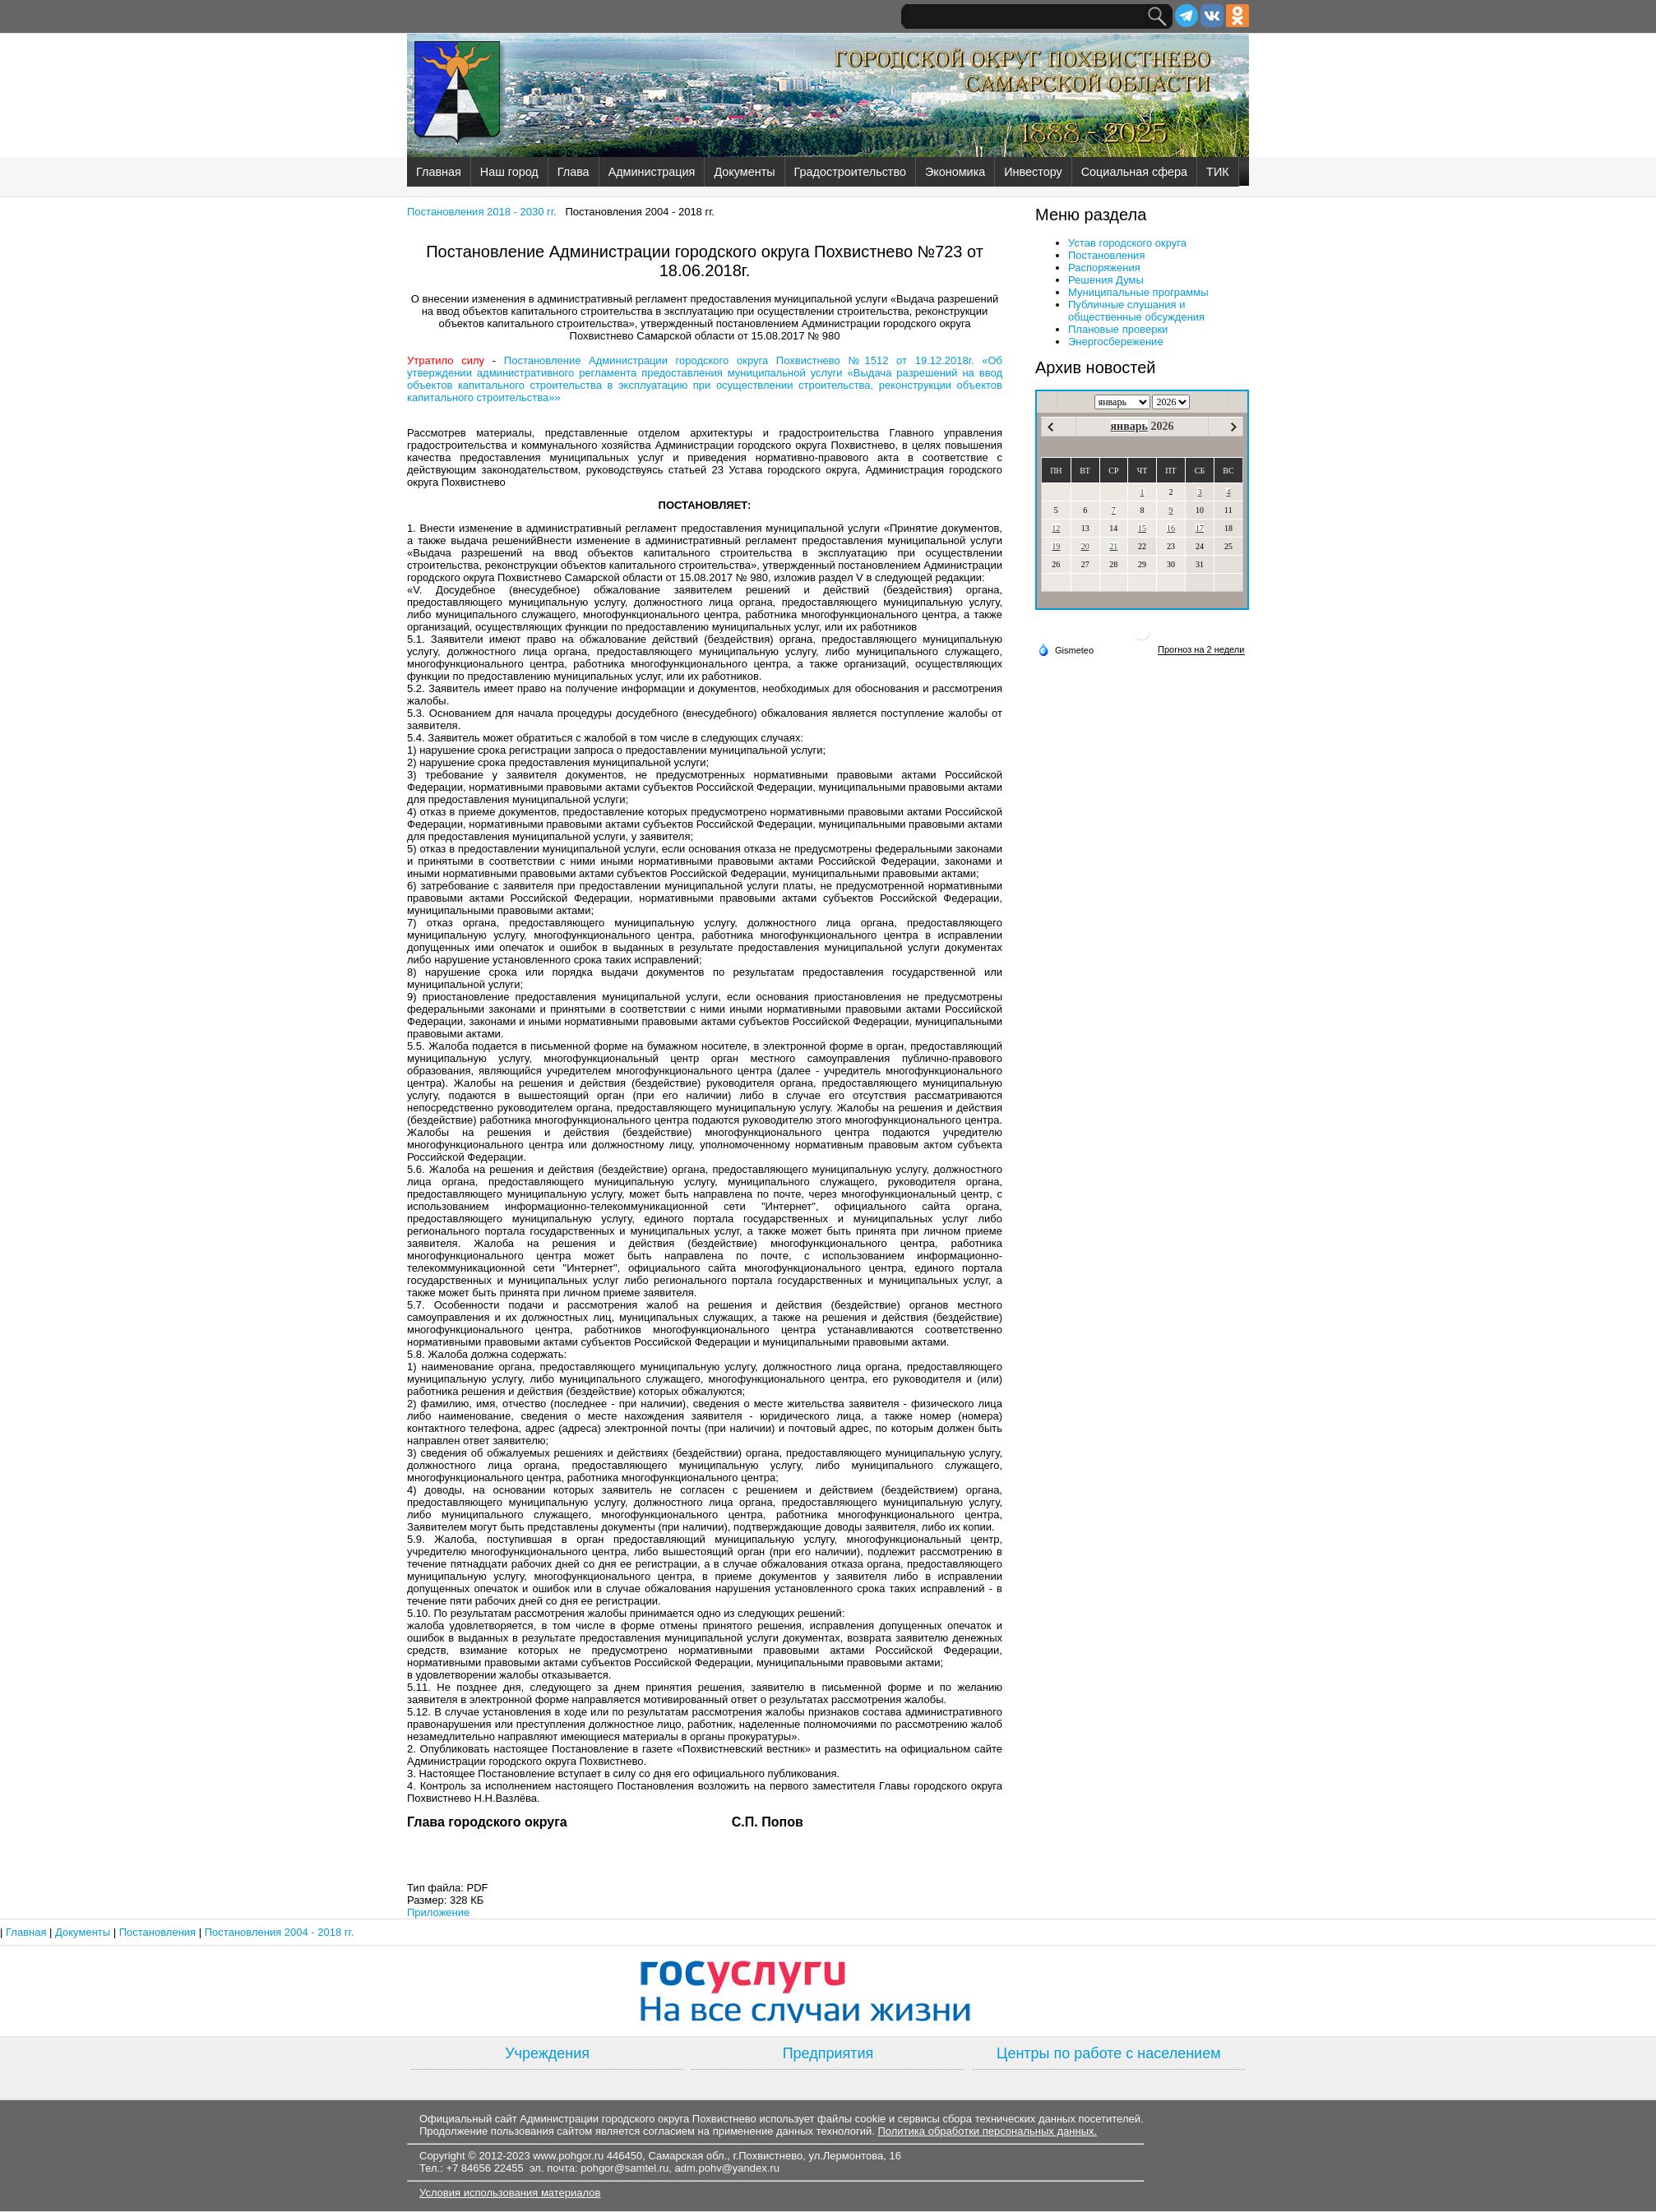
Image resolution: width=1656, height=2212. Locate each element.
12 (1056, 528)
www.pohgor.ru (568, 2156)
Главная (438, 171)
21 (1113, 546)
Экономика (955, 171)
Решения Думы (1106, 280)
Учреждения (547, 2053)
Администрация (652, 171)
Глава (573, 171)
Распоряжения (1104, 267)
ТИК (1217, 171)
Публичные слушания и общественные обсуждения (1136, 310)
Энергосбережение (1115, 341)
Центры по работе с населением (1108, 2053)
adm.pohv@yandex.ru (727, 2168)
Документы (744, 171)
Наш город (509, 171)
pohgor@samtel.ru (624, 2168)
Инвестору (1033, 171)
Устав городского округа (1127, 243)
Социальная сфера (1134, 171)
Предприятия (828, 2053)
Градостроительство (850, 171)
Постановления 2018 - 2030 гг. (482, 211)
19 (1056, 546)
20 (1085, 546)
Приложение (438, 1912)
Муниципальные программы (1138, 292)
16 (1171, 528)
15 (1142, 528)
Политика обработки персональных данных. (987, 2131)
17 (1200, 528)
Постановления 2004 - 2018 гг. (279, 1932)
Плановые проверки (1118, 329)
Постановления (1106, 255)
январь (1129, 426)
